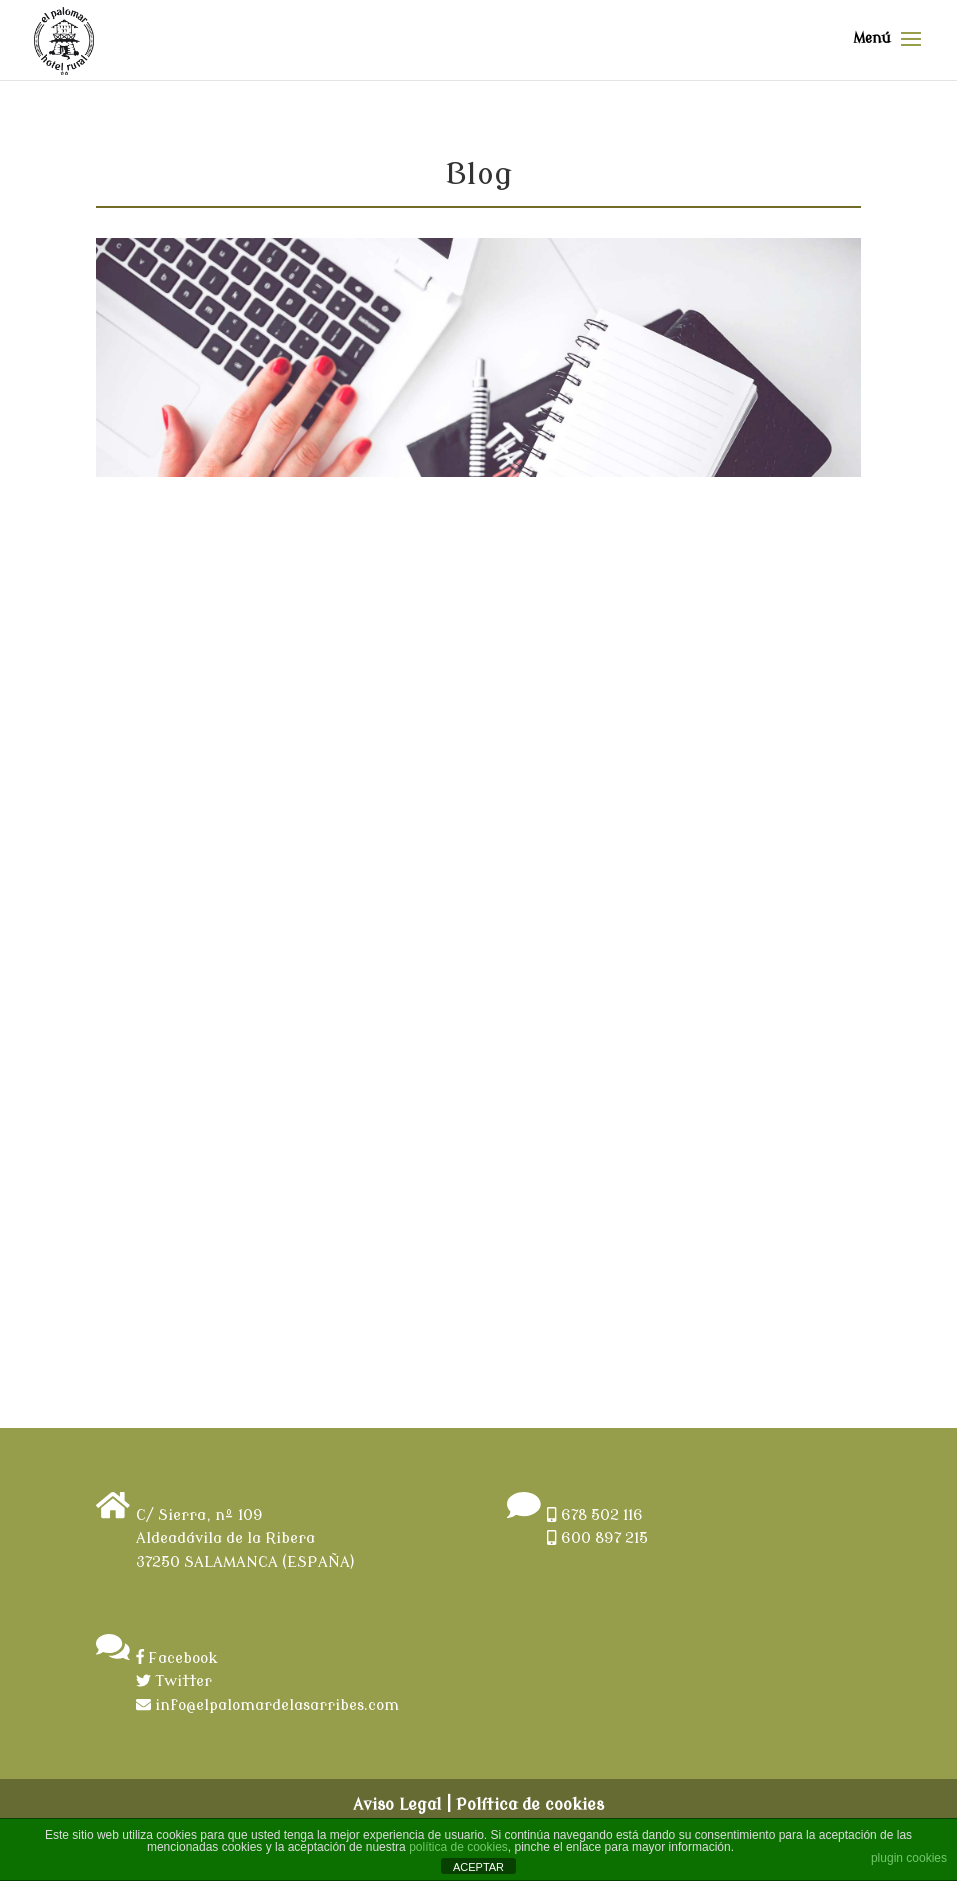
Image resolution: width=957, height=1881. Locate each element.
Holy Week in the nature (224, 536)
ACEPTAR (478, 1867)
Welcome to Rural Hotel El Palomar (643, 545)
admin (158, 566)
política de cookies (458, 1847)
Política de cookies (530, 1805)
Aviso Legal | (402, 1805)
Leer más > (377, 1186)
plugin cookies (909, 1858)
